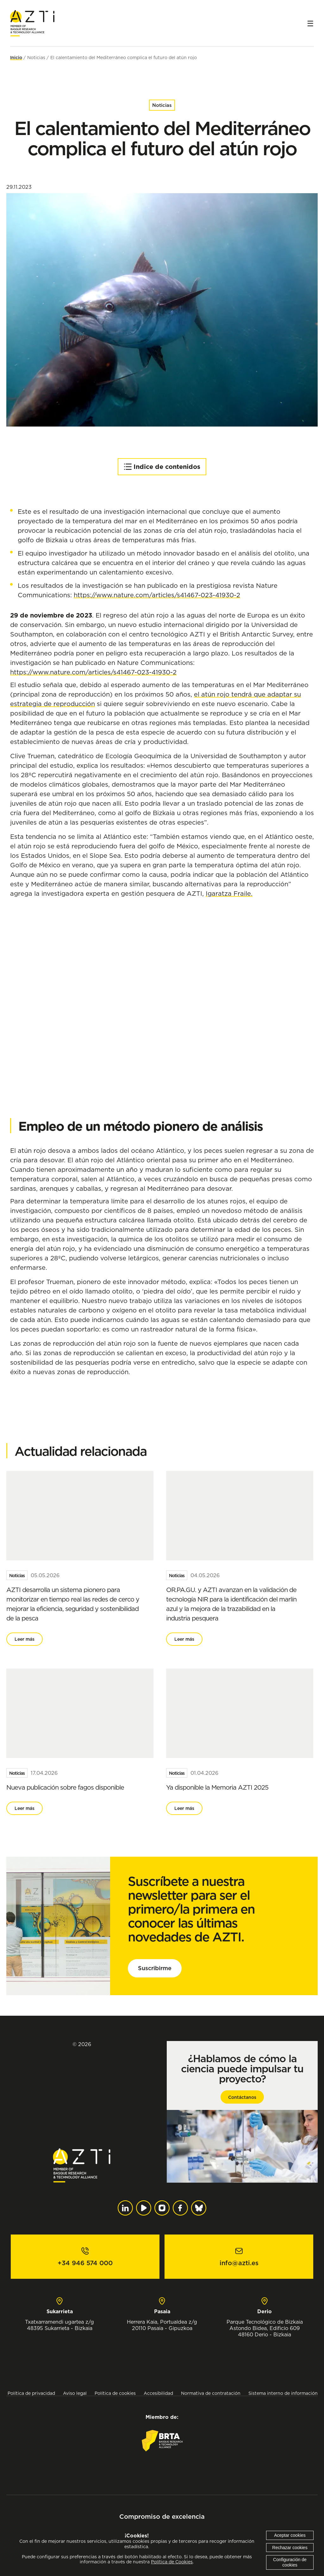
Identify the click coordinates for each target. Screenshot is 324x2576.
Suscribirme (154, 1968)
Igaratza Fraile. (229, 893)
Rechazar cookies (289, 2547)
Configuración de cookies (290, 2562)
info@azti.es (239, 2263)
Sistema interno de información (283, 2393)
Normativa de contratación (210, 2393)
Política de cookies (115, 2393)
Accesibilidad (158, 2393)
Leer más (24, 1639)
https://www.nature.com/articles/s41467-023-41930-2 (157, 595)
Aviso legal (75, 2393)
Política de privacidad (31, 2393)
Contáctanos (242, 2097)
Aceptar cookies (290, 2535)
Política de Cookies (172, 2561)
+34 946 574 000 (85, 2263)
